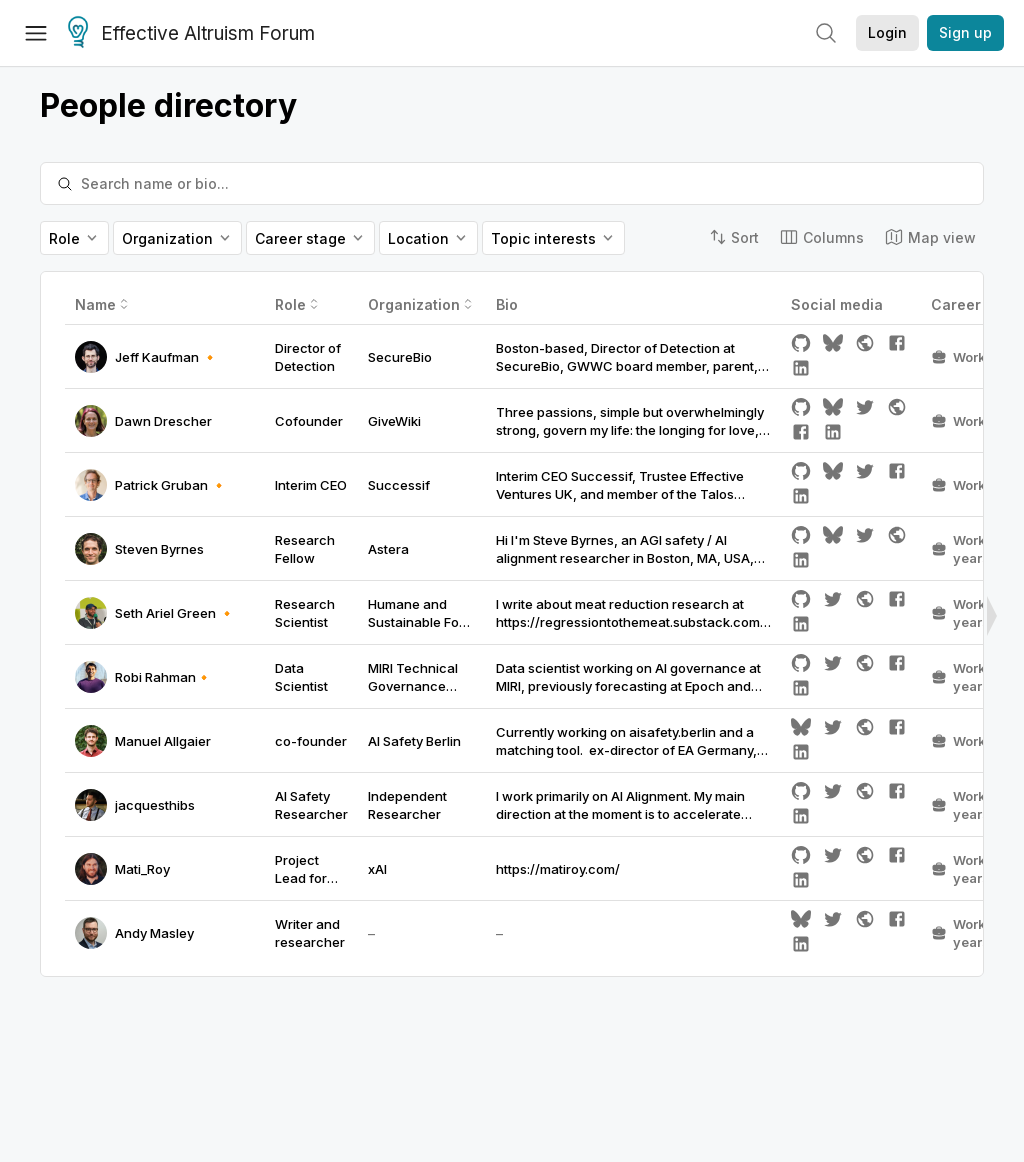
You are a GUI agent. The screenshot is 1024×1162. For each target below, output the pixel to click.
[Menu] (36, 33)
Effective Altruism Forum (191, 34)
